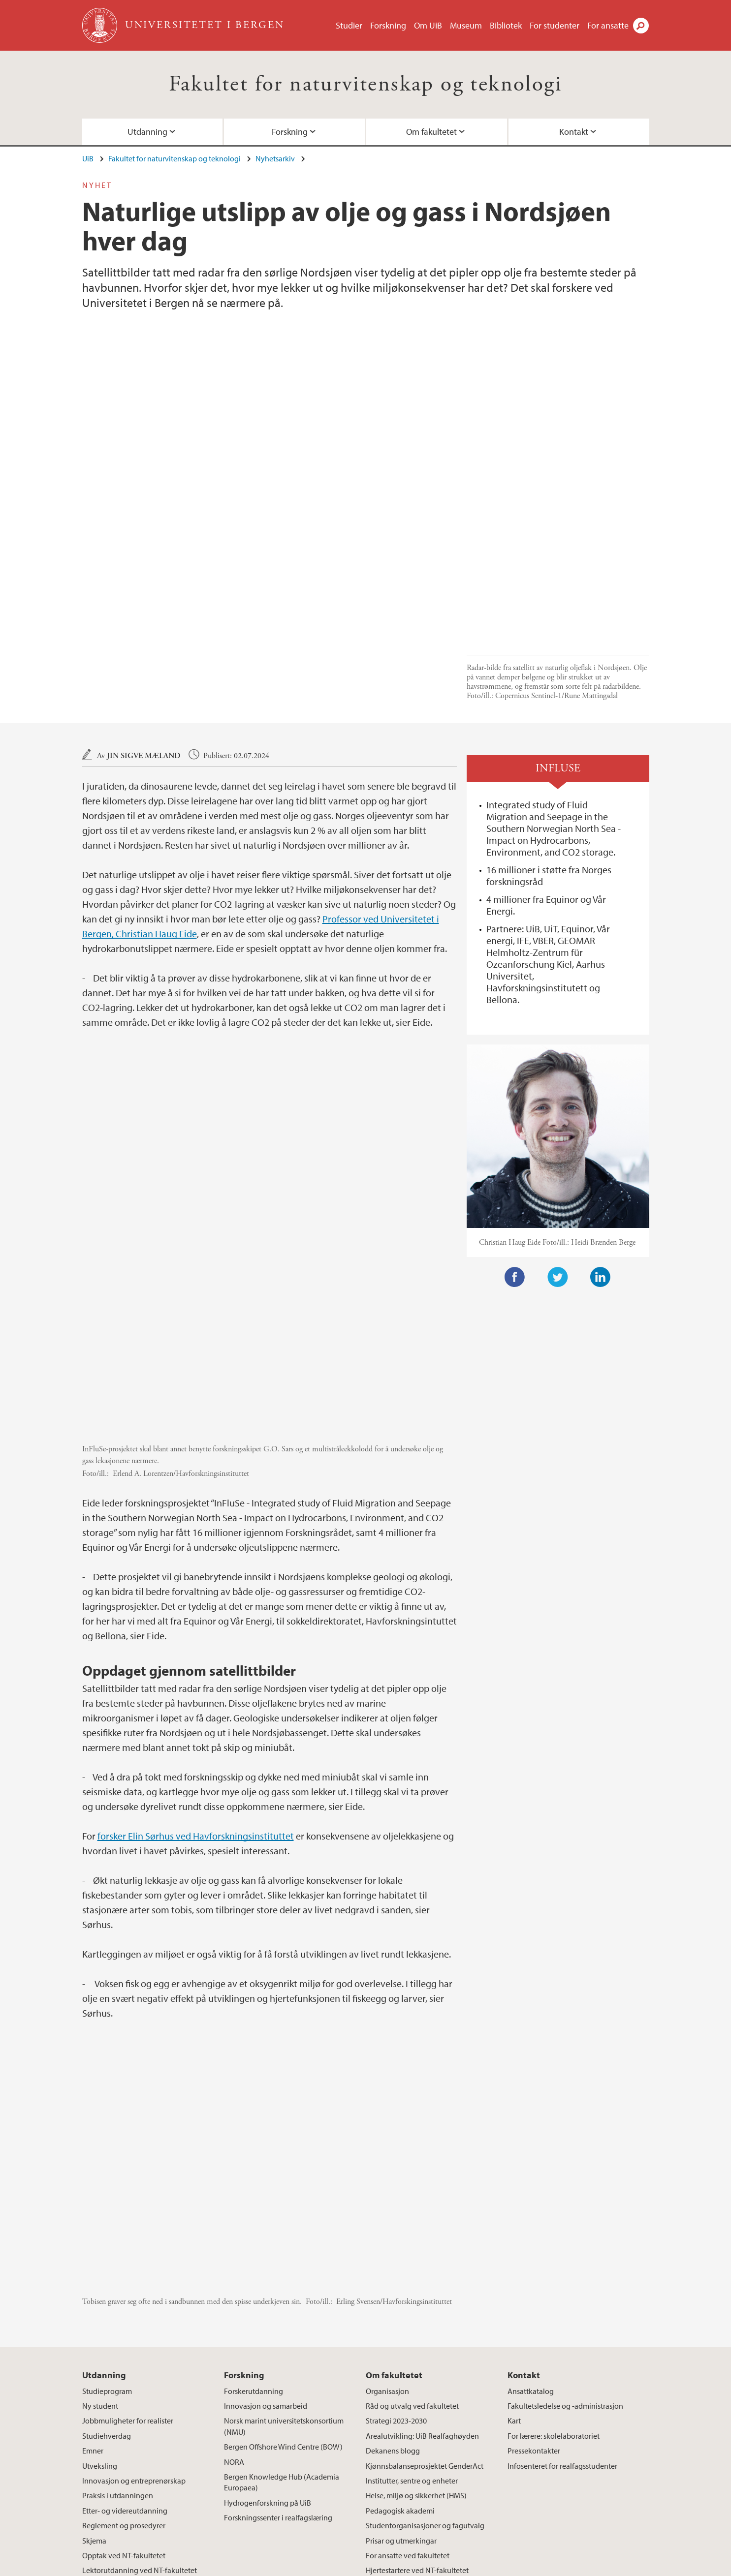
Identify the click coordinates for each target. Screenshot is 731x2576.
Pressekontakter (534, 2288)
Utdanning (147, 131)
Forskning (388, 25)
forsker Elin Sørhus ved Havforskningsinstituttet (195, 1673)
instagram (510, 2482)
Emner (92, 2288)
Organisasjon (387, 2228)
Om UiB (428, 25)
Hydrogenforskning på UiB (267, 2340)
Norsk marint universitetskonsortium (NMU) (284, 2263)
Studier (349, 25)
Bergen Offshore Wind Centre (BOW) (283, 2284)
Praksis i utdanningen (117, 2333)
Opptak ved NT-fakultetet (123, 2393)
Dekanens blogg (393, 2288)
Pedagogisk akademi (400, 2348)
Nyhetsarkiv (275, 158)
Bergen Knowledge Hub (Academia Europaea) (281, 2319)
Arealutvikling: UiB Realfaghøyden (422, 2273)
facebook (487, 2482)
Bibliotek (506, 25)
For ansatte (608, 25)
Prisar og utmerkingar (401, 2378)
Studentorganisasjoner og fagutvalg (425, 2363)
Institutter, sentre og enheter (412, 2318)
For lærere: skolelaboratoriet (554, 2273)
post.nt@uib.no (107, 2475)
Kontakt (573, 131)
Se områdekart (302, 2499)
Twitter (557, 1160)
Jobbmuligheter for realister (127, 2258)
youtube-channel (558, 2482)
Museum (466, 25)
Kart (514, 2258)
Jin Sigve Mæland (144, 639)
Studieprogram (107, 2228)
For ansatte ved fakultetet (407, 2393)
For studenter (554, 25)
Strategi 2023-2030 (396, 2258)
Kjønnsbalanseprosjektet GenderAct (424, 2303)
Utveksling (99, 2303)
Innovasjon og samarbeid (265, 2243)
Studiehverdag (106, 2273)
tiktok (534, 2482)
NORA (234, 2299)
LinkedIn (600, 1160)
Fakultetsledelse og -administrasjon (565, 2243)
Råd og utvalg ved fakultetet (412, 2243)
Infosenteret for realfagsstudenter (562, 2303)
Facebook (515, 1160)
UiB (88, 158)
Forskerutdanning (253, 2228)
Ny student (100, 2243)
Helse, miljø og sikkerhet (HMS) (416, 2333)
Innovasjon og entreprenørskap (134, 2318)
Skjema (94, 2378)
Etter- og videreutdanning (124, 2348)
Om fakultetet (431, 131)
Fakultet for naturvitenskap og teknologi (365, 84)
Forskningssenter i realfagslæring (278, 2355)
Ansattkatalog (531, 2228)
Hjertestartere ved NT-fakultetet (417, 2408)
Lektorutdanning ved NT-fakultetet (139, 2408)
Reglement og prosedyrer (123, 2363)
